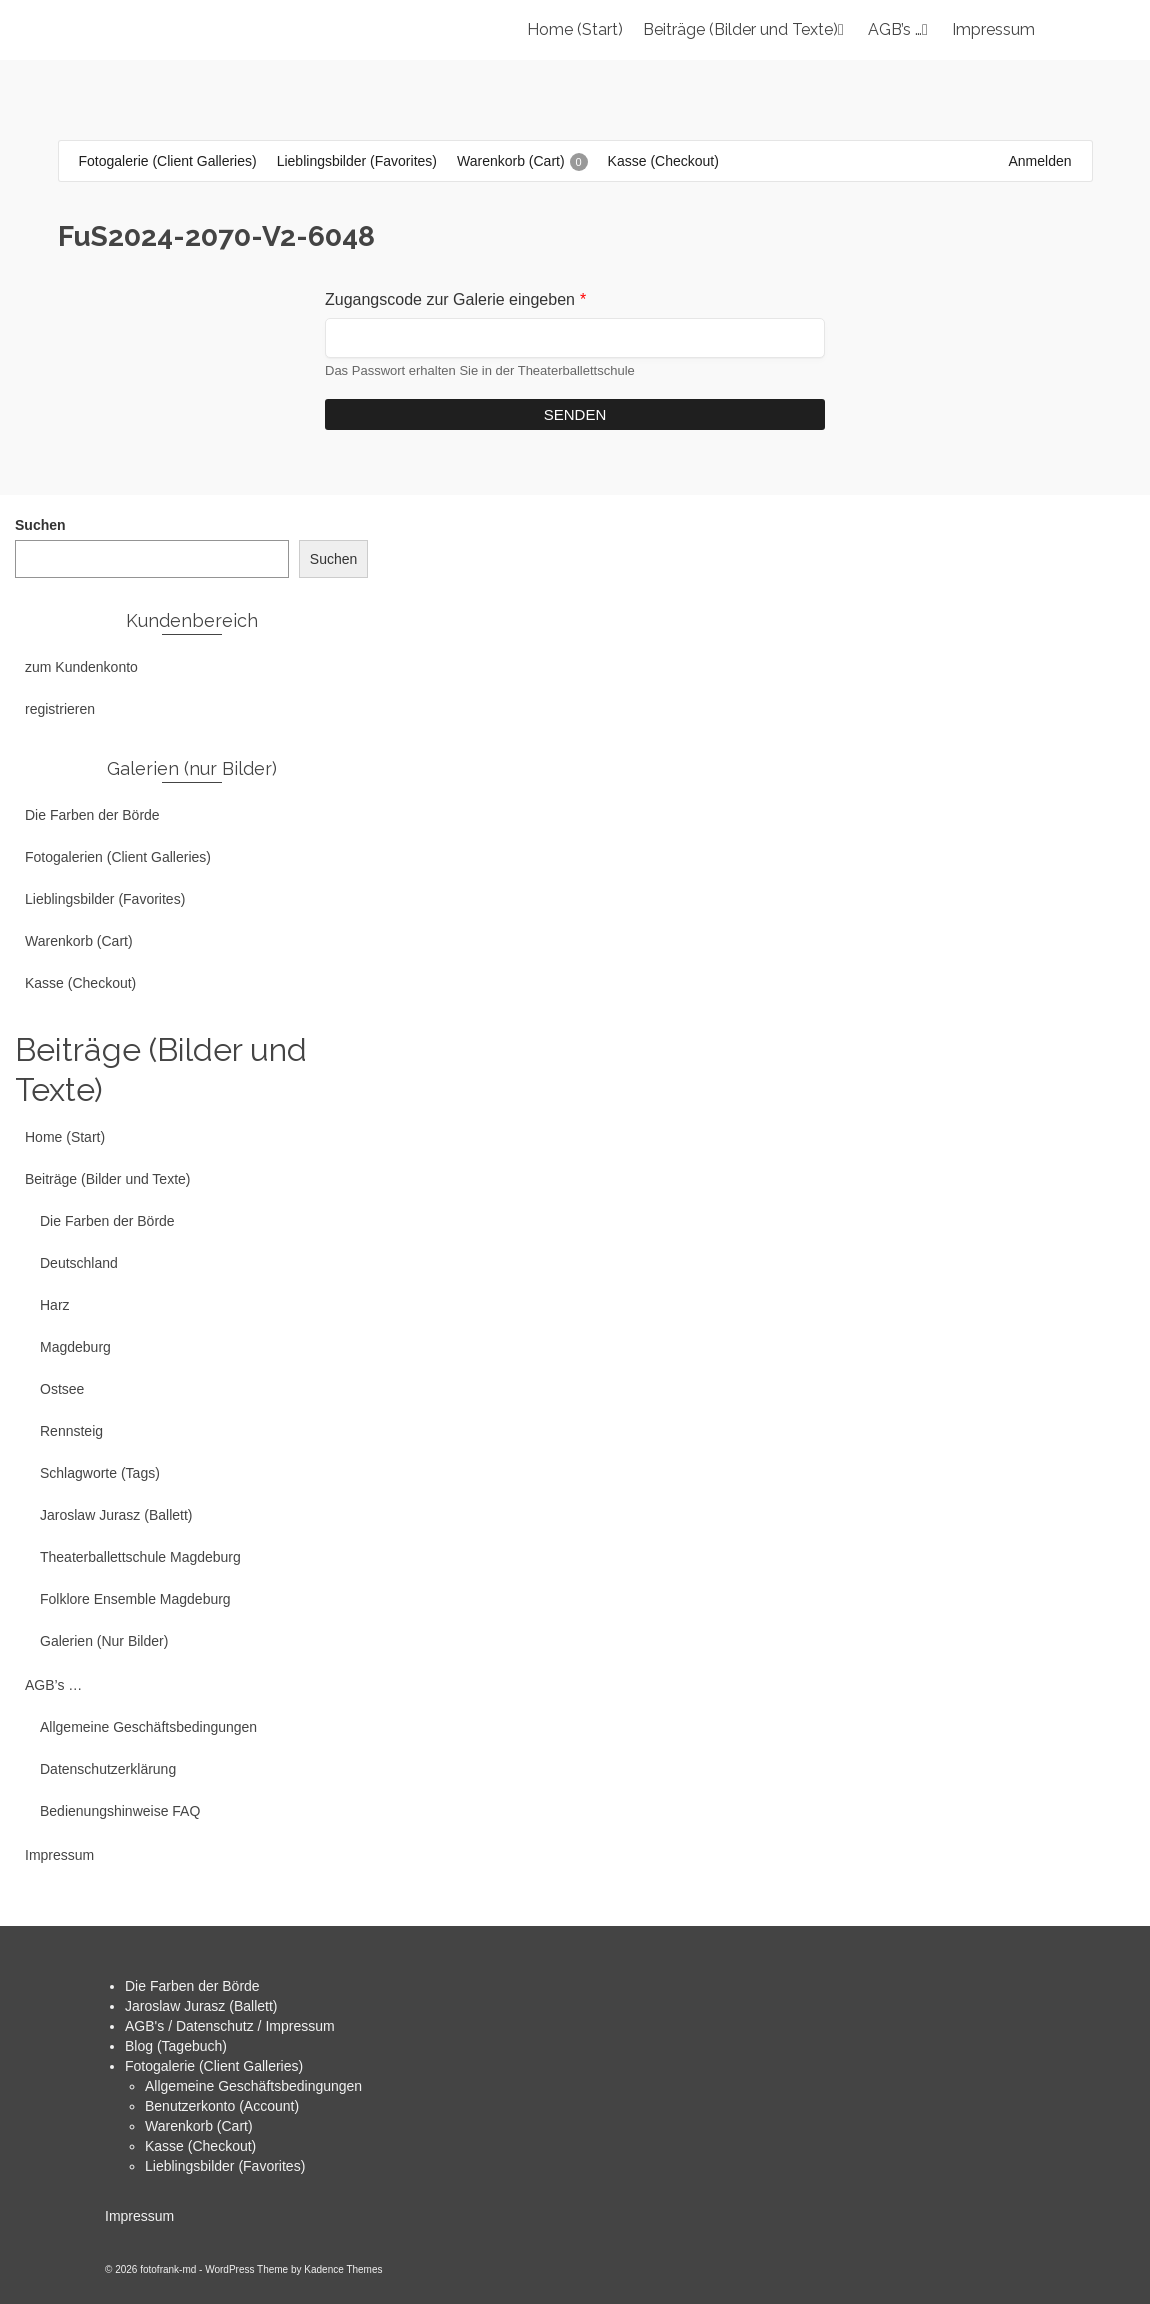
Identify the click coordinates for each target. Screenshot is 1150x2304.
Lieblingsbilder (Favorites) (225, 2166)
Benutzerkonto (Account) (222, 2106)
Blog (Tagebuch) (176, 2046)
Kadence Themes (343, 2269)
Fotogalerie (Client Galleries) (214, 2066)
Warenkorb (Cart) (199, 2126)
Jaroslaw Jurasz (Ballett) (201, 2006)
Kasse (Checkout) (200, 2146)
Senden (575, 414)
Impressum (139, 2216)
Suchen (40, 525)
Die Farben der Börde (192, 1986)
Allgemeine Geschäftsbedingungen (253, 2086)
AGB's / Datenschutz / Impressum (230, 2026)
